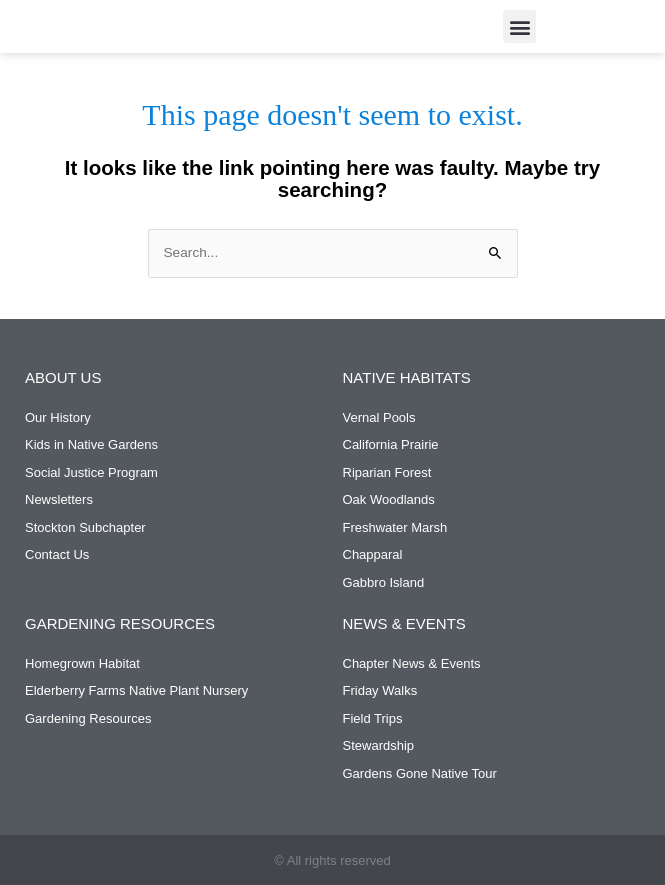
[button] (519, 26)
